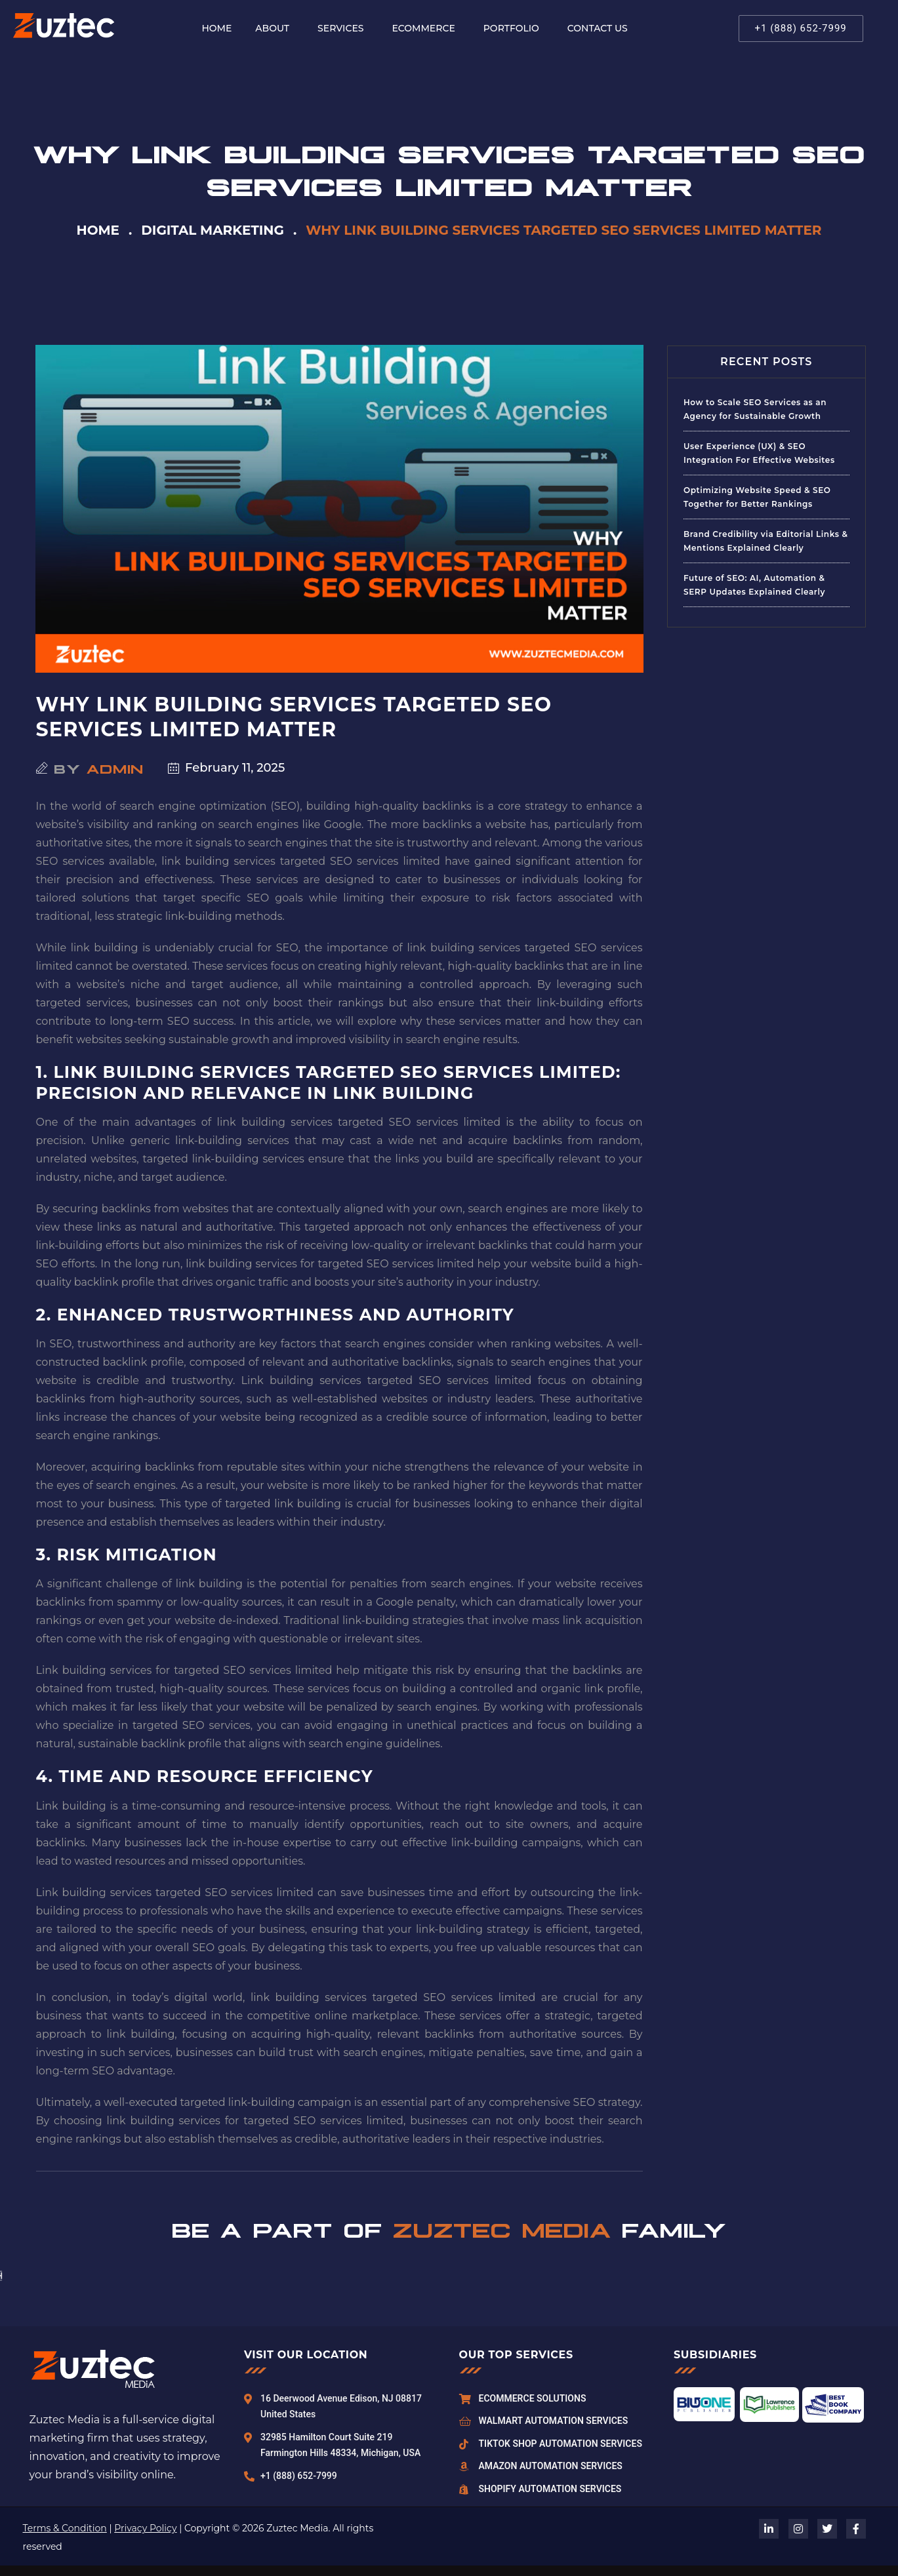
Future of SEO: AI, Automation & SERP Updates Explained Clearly (754, 585)
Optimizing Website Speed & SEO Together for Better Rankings (757, 497)
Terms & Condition (65, 2528)
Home (97, 230)
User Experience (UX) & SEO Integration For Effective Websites (759, 453)
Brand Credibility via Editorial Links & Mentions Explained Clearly (765, 541)
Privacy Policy (145, 2528)
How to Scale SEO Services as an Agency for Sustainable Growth (755, 409)
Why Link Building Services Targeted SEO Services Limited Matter (294, 717)
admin (115, 768)
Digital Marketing (212, 230)
